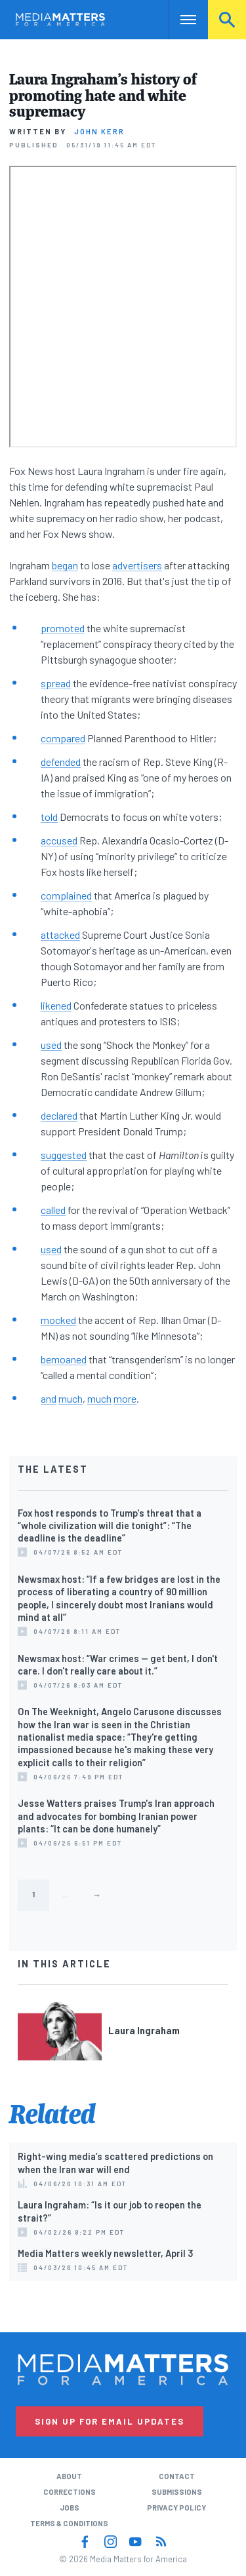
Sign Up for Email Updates (109, 2421)
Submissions (177, 2492)
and (48, 1398)
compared (63, 738)
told (49, 816)
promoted (63, 628)
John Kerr (99, 131)
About (69, 2476)
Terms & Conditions (69, 2523)
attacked (60, 934)
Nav (178, 19)
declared (59, 1115)
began (65, 565)
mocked (58, 1320)
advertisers (137, 565)
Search (227, 19)
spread (56, 683)
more (124, 1398)
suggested (64, 1154)
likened (56, 1005)
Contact (177, 2476)
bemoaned (64, 1359)
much (70, 1398)
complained (66, 895)
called (53, 1209)
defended (61, 761)
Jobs (69, 2507)
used (51, 1044)
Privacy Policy (176, 2507)
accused (59, 840)
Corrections (69, 2492)
